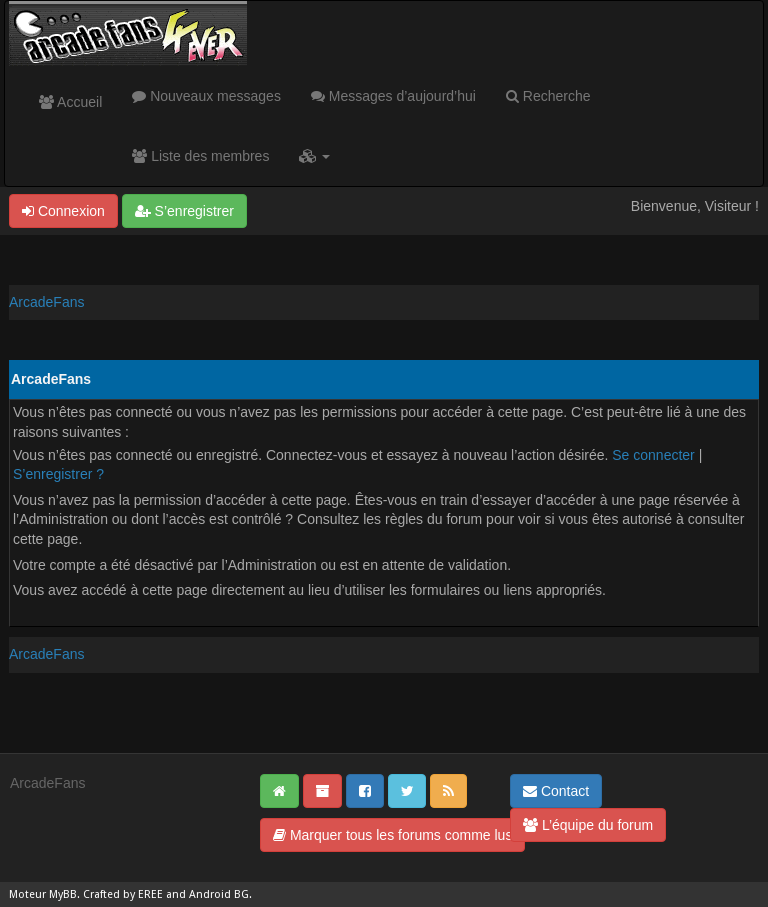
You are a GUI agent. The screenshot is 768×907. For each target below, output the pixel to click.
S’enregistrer (184, 211)
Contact (556, 791)
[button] (314, 156)
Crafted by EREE (123, 894)
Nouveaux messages (206, 96)
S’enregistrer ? (58, 474)
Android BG (219, 894)
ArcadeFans (46, 302)
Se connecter (653, 455)
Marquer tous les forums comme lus (392, 835)
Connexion (63, 211)
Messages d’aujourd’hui (393, 96)
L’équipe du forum (588, 825)
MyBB (63, 894)
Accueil (70, 102)
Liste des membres (200, 156)
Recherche (548, 96)
